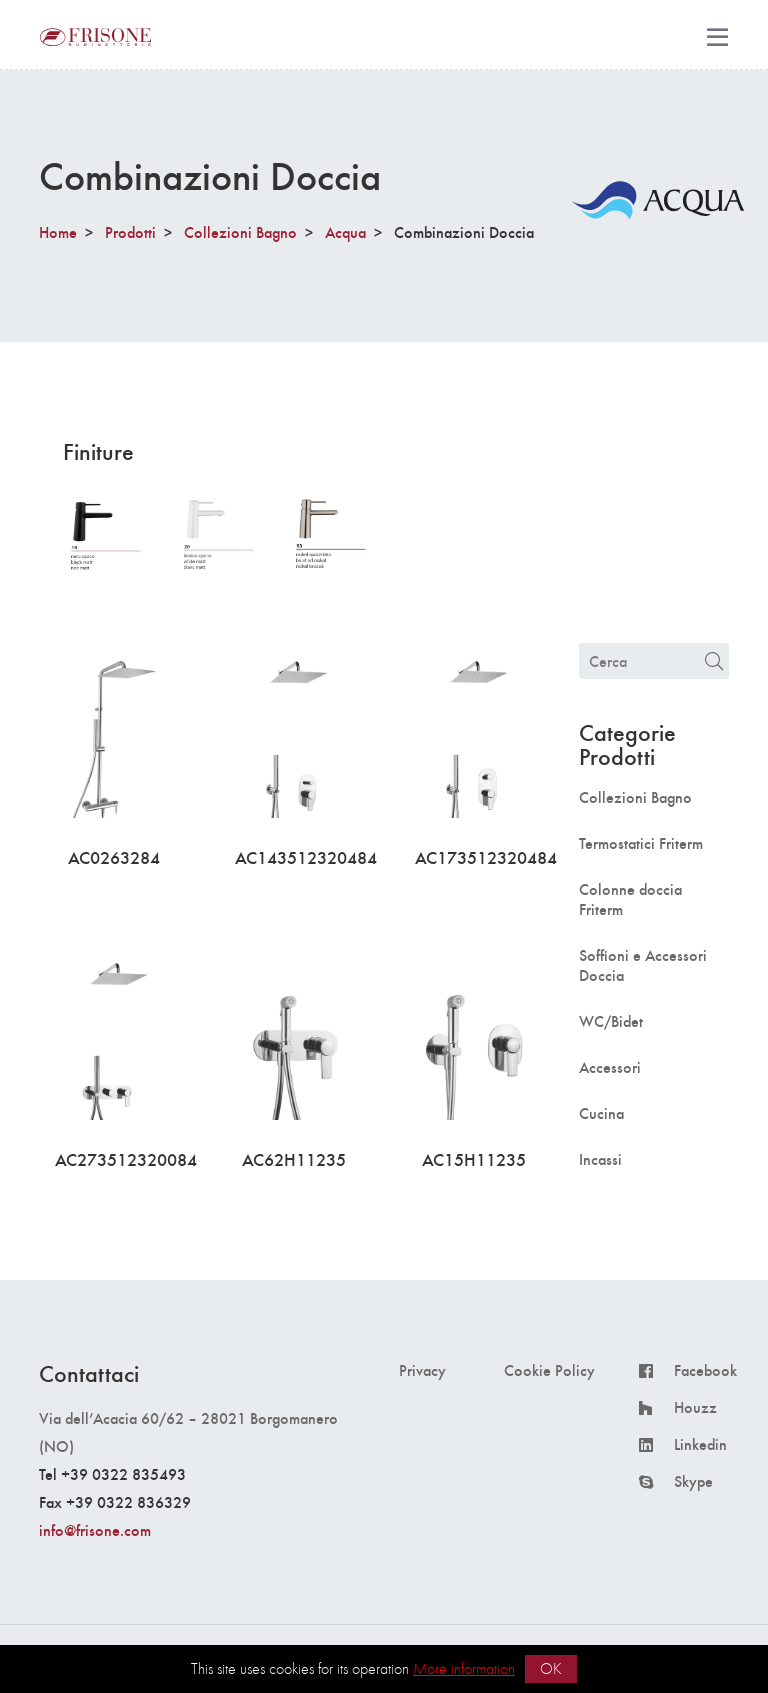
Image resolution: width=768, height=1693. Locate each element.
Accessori (610, 1067)
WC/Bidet (611, 1021)
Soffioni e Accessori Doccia (643, 965)
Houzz (695, 1407)
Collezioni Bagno (240, 231)
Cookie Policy (549, 1370)
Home (58, 231)
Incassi (600, 1159)
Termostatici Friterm (641, 843)
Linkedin (700, 1444)
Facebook (705, 1370)
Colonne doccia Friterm (630, 899)
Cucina (601, 1113)
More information (464, 1668)
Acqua (345, 231)
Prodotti (130, 231)
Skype (693, 1481)
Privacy (422, 1370)
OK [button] (551, 1668)
